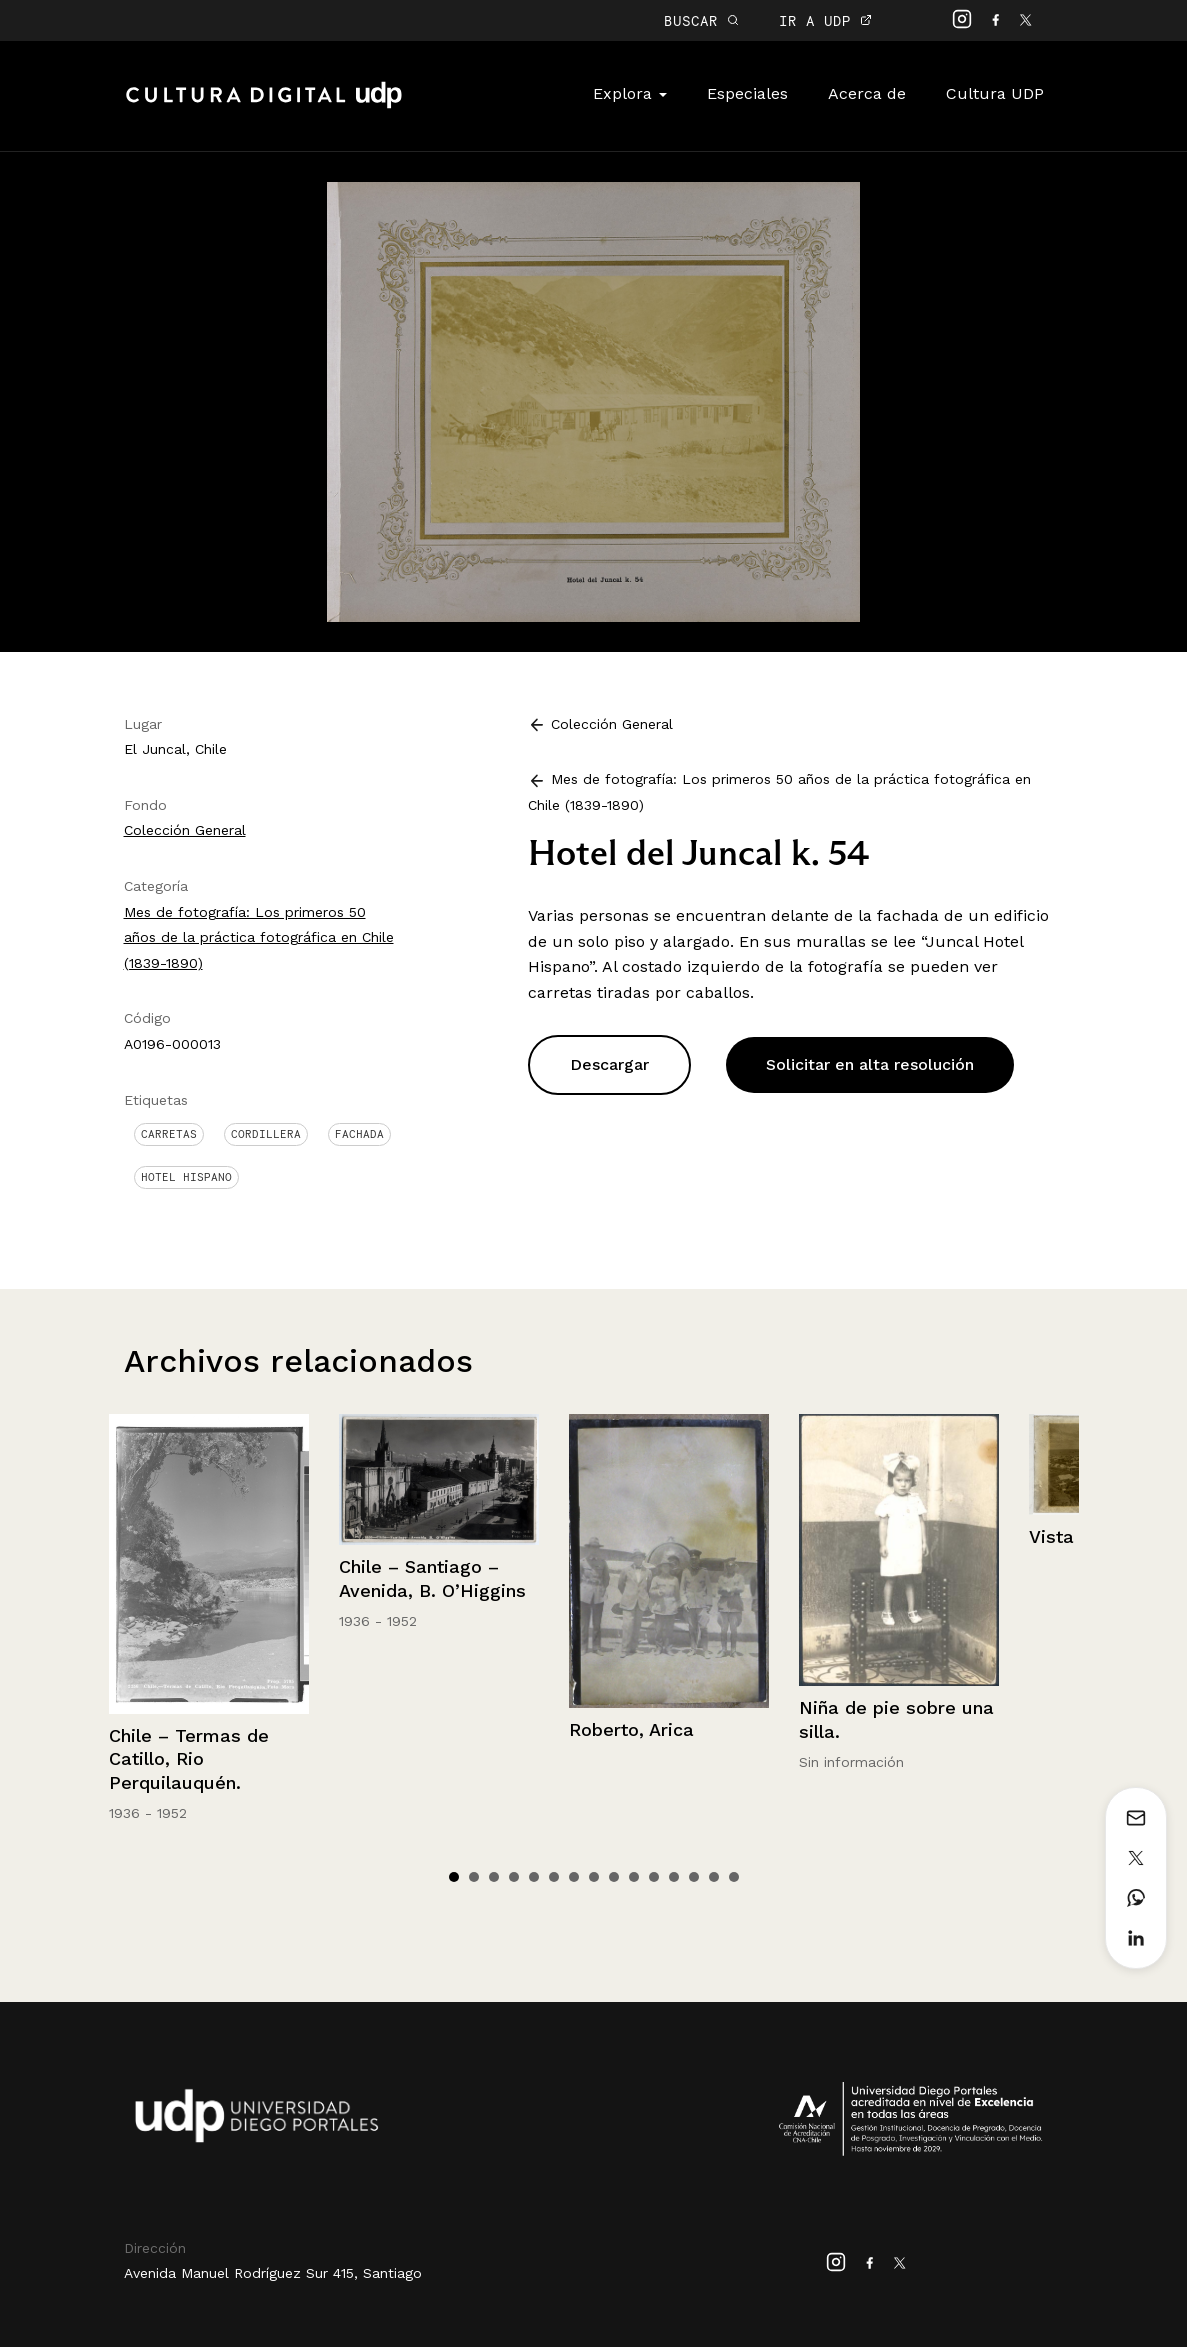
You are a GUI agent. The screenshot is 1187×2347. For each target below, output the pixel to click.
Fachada (359, 1134)
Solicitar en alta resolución (870, 1064)
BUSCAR (701, 20)
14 (714, 1877)
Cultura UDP (995, 93)
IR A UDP (825, 20)
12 (674, 1877)
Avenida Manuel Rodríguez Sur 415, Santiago (273, 2273)
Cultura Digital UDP (264, 106)
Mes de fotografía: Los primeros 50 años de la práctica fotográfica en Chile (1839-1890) (259, 937)
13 (694, 1877)
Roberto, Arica (631, 1729)
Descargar (609, 1064)
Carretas (169, 1134)
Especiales (747, 93)
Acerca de (867, 93)
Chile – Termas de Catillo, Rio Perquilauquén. (189, 1759)
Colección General (185, 830)
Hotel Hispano (186, 1177)
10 (634, 1877)
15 (734, 1877)
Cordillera (266, 1134)
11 (654, 1877)
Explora (630, 93)
